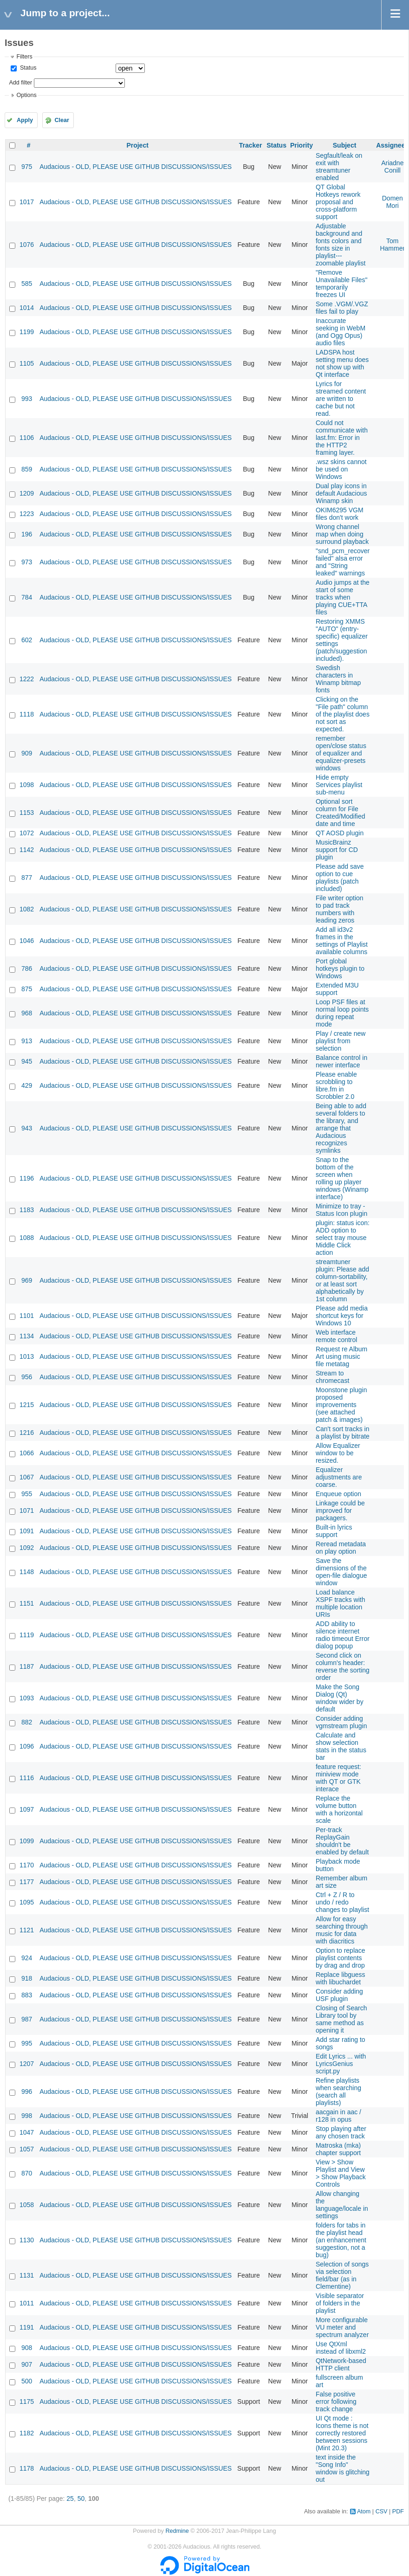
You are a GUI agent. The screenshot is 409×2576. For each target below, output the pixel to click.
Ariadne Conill (392, 166)
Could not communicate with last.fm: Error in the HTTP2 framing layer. (342, 437)
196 (26, 534)
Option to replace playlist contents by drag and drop (340, 1958)
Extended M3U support (337, 988)
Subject (345, 145)
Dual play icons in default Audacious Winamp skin (341, 493)
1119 (26, 1635)
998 (26, 2115)
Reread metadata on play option (341, 1547)
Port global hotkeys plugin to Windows (340, 968)
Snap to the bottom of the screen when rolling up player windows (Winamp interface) (342, 1178)
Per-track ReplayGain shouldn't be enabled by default (342, 1841)
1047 (26, 2132)
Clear (61, 120)
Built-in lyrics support (334, 1531)
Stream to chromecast (332, 1376)
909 (26, 753)
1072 (26, 833)
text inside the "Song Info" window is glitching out (343, 2468)
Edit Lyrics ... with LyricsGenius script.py (341, 2064)
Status (27, 68)
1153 (26, 812)
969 (26, 1280)
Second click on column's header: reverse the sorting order (343, 1666)
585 (26, 283)
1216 (26, 1432)
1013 (26, 1356)
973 (26, 562)
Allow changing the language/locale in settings (342, 2205)
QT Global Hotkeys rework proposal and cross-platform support (338, 201)
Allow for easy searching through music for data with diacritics (342, 1930)
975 (26, 166)
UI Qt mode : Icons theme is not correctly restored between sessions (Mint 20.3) (342, 2433)
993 (26, 398)
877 (26, 877)
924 (26, 1958)
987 (26, 2019)
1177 (26, 1881)
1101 (26, 1315)
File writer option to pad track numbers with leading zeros (340, 909)
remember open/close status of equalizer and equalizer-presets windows (341, 753)
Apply (25, 120)
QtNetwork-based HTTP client (341, 2364)
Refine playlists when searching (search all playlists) (338, 2091)
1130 (26, 2240)
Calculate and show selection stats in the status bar (341, 1746)
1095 (26, 1902)
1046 (26, 940)
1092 (26, 1547)
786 (26, 968)
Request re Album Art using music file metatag (341, 1356)
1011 (26, 2303)
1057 (26, 2149)
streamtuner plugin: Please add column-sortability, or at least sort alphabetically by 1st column (342, 1280)
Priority (301, 145)
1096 (26, 1746)
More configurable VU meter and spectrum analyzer (342, 2327)
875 (26, 989)
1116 (26, 1778)
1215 (26, 1404)
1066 (26, 1453)
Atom (363, 2511)
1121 (26, 1930)
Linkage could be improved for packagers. (340, 1510)
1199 (26, 332)
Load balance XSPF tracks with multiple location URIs (340, 1603)
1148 (26, 1571)
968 (26, 1013)
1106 (26, 437)
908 (26, 2347)
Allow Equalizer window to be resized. (338, 1453)
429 (26, 1085)
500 (26, 2381)
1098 (26, 784)
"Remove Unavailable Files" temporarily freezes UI (342, 283)
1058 (26, 2204)
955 (26, 1494)
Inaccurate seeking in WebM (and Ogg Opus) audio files (340, 332)
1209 (26, 493)
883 (26, 1995)
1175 (26, 2401)
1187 (26, 1666)
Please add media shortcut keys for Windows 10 (342, 1315)
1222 (26, 679)
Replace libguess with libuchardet (340, 1978)
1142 (26, 849)
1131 (26, 2275)
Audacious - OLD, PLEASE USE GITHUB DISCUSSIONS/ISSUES (135, 166)
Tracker (250, 145)
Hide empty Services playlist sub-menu (339, 785)
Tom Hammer (392, 244)
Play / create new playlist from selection (340, 1041)
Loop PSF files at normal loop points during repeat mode (342, 1013)
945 (26, 1061)
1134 (26, 1336)
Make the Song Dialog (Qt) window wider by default (340, 1698)
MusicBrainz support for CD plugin (337, 850)
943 (26, 1128)
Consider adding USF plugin (339, 1995)
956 (26, 1377)
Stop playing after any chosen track (341, 2132)
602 (26, 640)
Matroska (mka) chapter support (338, 2149)
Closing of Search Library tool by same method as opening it (341, 2019)
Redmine (176, 2531)
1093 (26, 1698)
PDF (398, 2511)
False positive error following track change (336, 2401)
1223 (26, 513)
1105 (26, 363)
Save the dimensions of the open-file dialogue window (341, 1572)
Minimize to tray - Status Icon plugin (341, 1209)
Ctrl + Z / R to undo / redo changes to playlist (342, 1902)
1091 (26, 1531)
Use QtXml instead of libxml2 (341, 2347)
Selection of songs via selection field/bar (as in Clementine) (342, 2275)
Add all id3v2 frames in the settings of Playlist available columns (342, 941)
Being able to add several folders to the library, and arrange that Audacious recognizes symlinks (341, 1128)
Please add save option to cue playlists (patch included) (340, 877)
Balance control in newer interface (341, 1061)
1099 (26, 1841)
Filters (24, 56)
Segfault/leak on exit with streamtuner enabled (339, 166)
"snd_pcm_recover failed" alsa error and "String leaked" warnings (343, 562)
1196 (26, 1178)
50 (81, 2498)
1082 (26, 909)
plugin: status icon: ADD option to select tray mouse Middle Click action (343, 1237)
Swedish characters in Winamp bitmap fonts (338, 679)
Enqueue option (338, 1494)
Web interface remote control (336, 1336)
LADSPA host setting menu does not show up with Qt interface (342, 363)
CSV (382, 2511)
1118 (26, 714)
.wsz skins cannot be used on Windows (341, 469)
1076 (26, 244)
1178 (26, 2468)
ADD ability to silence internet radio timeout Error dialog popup (343, 1635)
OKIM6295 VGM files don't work (340, 513)
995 (26, 2043)
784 (26, 597)
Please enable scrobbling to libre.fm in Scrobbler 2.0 (336, 1085)
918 (26, 1978)
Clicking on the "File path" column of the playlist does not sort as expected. (343, 714)
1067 (26, 1477)
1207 (26, 2063)
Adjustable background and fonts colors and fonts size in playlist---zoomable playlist (340, 244)
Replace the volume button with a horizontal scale (339, 1809)
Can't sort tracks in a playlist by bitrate (343, 1432)
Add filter (20, 82)
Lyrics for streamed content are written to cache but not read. (341, 398)
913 (26, 1041)
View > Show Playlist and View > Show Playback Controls (341, 2173)
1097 (26, 1809)
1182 (26, 2433)
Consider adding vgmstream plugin (341, 1722)
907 (26, 2364)
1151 (26, 1603)
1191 (26, 2327)
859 (26, 469)
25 (70, 2498)
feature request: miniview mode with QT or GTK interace (338, 1778)
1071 (26, 1510)
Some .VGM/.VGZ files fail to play (342, 307)
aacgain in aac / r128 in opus (338, 2115)
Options (26, 95)
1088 (26, 1237)
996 (26, 2091)
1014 (26, 307)
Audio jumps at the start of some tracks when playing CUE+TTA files (343, 597)
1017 (26, 202)
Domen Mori (392, 201)
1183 (26, 1210)
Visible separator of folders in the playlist (340, 2303)
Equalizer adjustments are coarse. (339, 1477)
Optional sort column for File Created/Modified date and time (340, 812)
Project (137, 145)
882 (26, 1722)
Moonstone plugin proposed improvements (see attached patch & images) (341, 1404)
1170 (26, 1865)
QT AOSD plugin (340, 833)
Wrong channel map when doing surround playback (342, 534)
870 (26, 2173)
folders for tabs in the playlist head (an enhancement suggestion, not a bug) (341, 2240)
